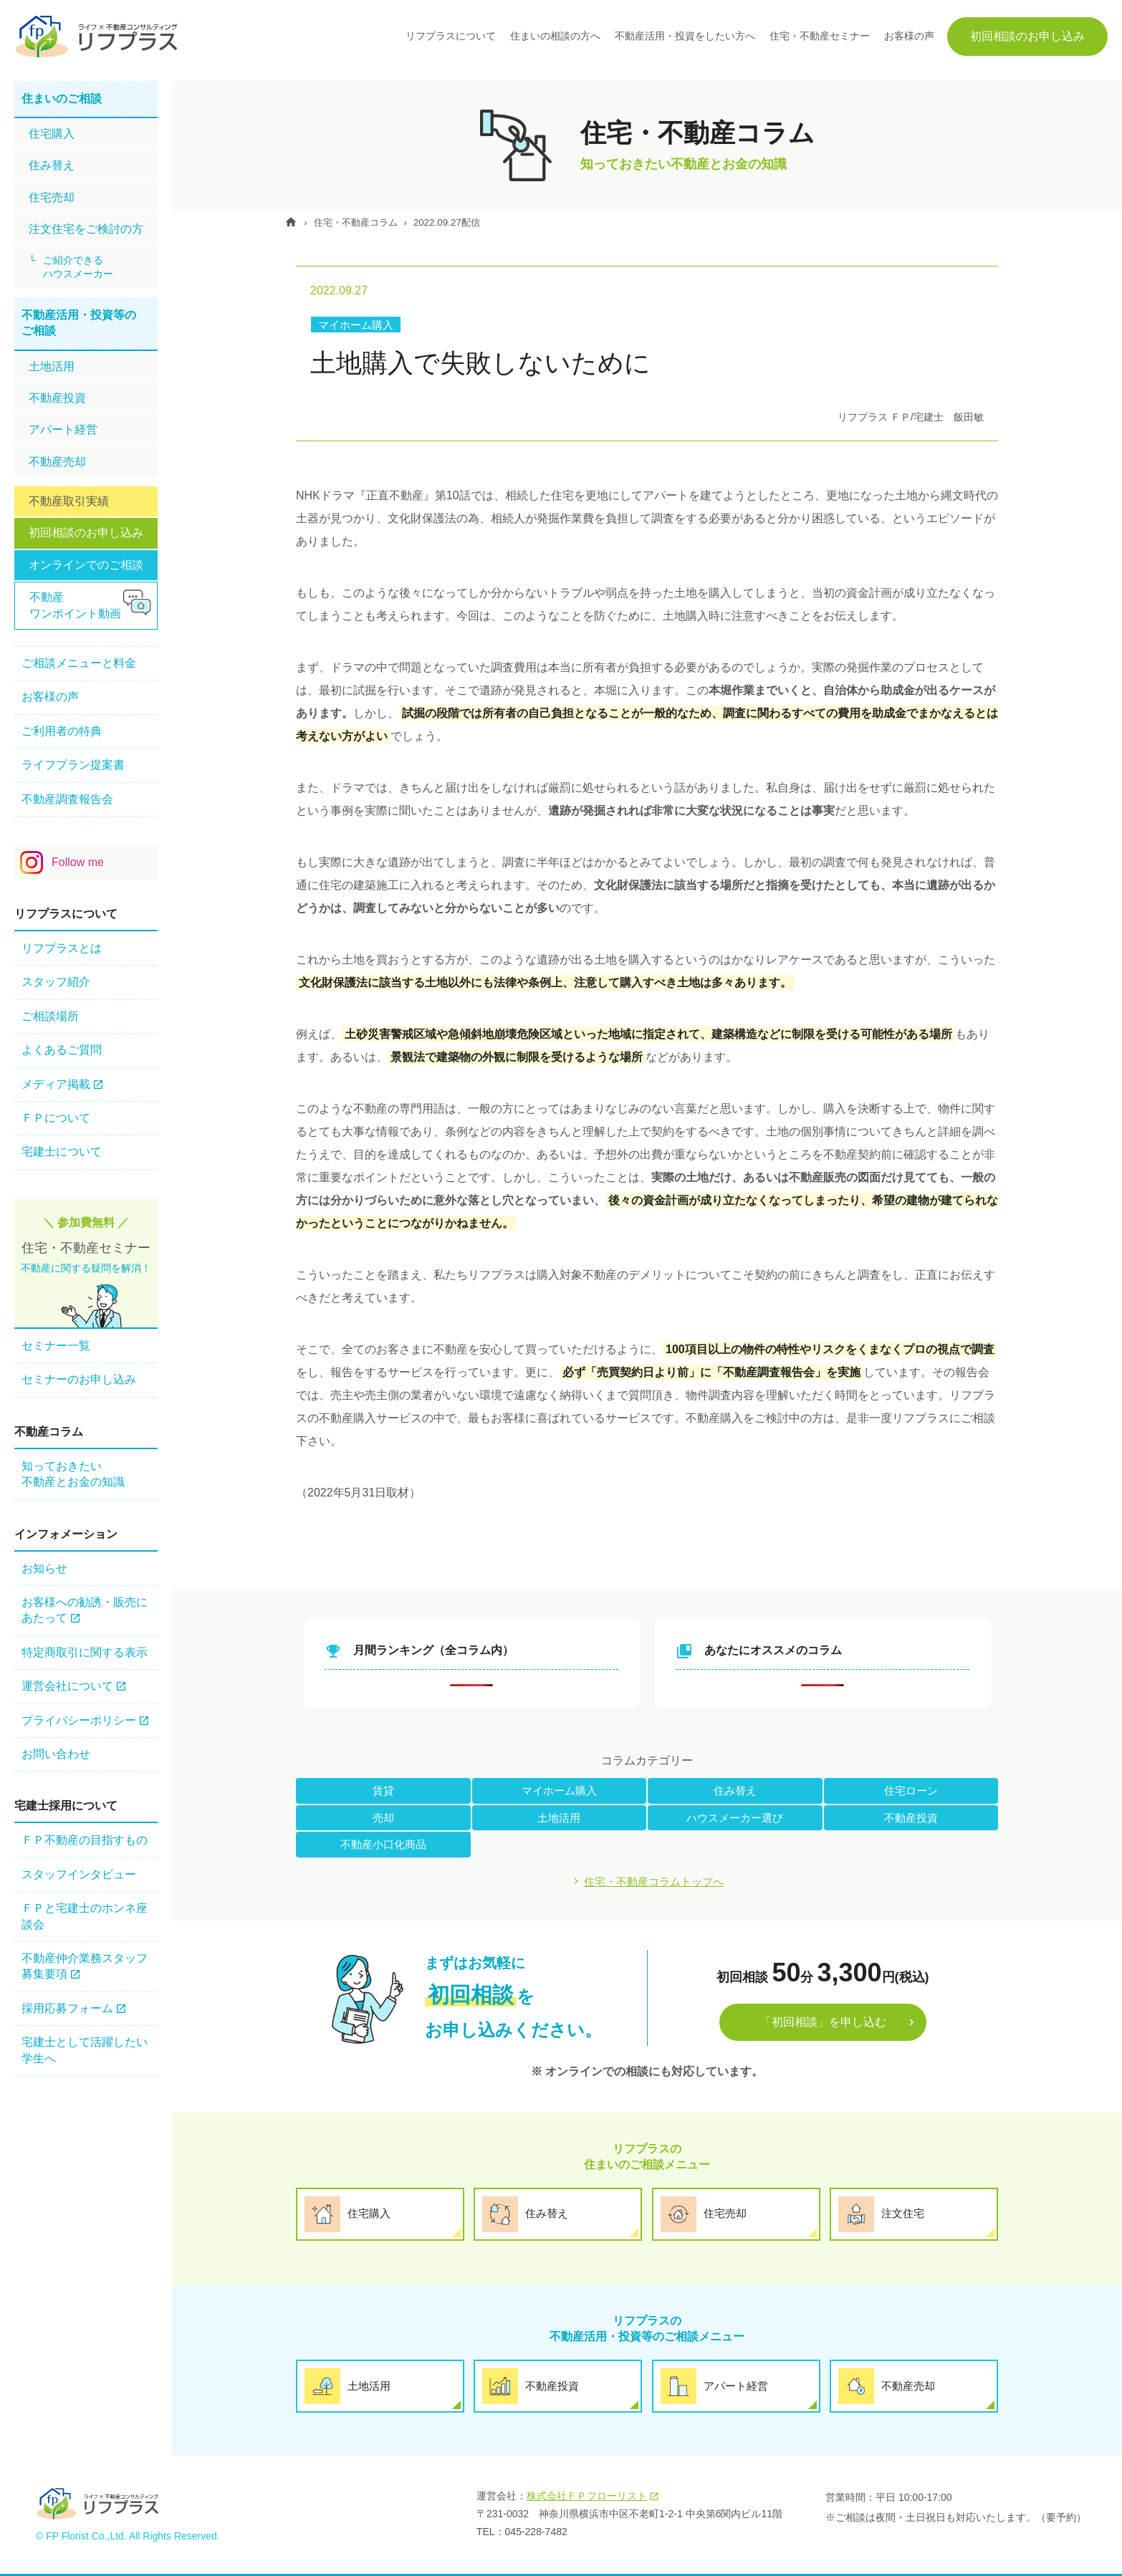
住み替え (735, 1790)
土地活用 (559, 1818)
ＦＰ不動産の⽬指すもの (84, 1840)
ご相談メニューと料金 (78, 663)
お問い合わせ (55, 1754)
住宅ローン (910, 1790)
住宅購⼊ (52, 134)
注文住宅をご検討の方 (86, 229)
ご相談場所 (50, 1016)
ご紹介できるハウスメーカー (78, 267)
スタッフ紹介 (55, 982)
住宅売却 (52, 197)
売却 (383, 1818)
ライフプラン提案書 (73, 765)
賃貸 (383, 1790)
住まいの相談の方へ (555, 36)
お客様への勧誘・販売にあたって (84, 1610)
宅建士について (61, 1151)
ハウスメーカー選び (735, 1818)
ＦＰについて (55, 1118)
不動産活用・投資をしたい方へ (685, 36)
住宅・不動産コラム (365, 222)
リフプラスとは (61, 948)
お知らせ (44, 1568)
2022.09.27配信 (463, 222)
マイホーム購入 (358, 325)
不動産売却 (57, 462)
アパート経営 (63, 429)
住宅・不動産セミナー (819, 36)
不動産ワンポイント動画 (75, 605)
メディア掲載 (55, 1084)
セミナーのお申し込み (78, 1379)
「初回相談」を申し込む (823, 2024)
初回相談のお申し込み (1027, 36)
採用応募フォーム (67, 2008)
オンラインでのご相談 (86, 565)
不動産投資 (910, 1818)
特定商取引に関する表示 (84, 1652)
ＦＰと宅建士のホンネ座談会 (84, 1916)
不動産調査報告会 (67, 799)
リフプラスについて (451, 36)
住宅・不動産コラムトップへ (654, 1882)
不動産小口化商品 (383, 1845)
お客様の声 (909, 36)
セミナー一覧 (55, 1346)
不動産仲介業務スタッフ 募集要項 (84, 1966)
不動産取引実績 (69, 501)
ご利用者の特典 (61, 731)
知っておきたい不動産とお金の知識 (73, 1474)
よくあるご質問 (61, 1050)
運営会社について (67, 1686)
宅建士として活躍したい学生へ (84, 2050)
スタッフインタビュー (78, 1874)
